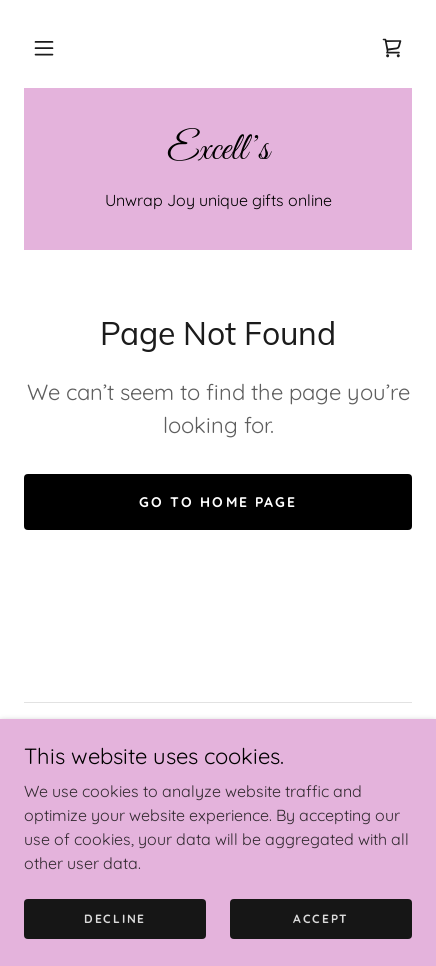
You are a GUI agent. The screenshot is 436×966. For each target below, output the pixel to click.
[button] (44, 48)
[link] (392, 48)
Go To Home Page (217, 502)
